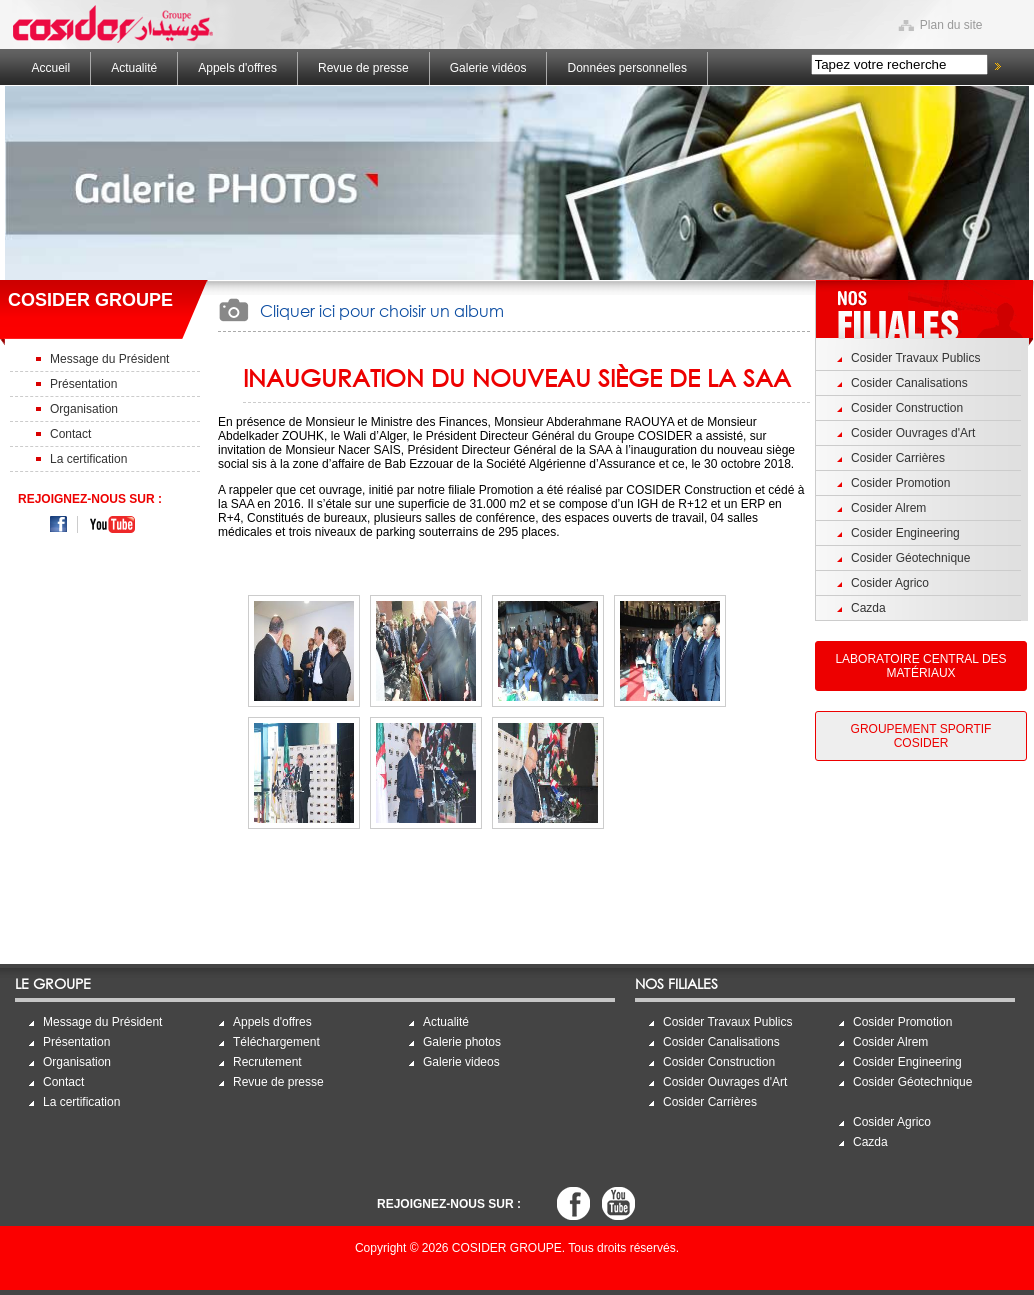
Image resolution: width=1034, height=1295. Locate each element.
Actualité (134, 68)
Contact (70, 434)
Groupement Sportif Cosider (921, 736)
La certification (88, 459)
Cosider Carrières (898, 458)
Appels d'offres (237, 68)
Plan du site (951, 25)
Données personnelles (626, 68)
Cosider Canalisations (909, 383)
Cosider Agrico (890, 583)
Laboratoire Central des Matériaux (920, 666)
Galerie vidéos (488, 68)
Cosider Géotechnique (910, 558)
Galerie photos (462, 1042)
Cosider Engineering (905, 533)
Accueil (51, 68)
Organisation (84, 409)
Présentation (83, 384)
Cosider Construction (907, 408)
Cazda (868, 608)
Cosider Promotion (900, 483)
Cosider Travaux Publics (915, 358)
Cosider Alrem (888, 508)
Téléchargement (276, 1042)
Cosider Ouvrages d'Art (913, 433)
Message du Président (109, 359)
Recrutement (267, 1062)
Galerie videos (461, 1062)
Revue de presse (363, 68)
